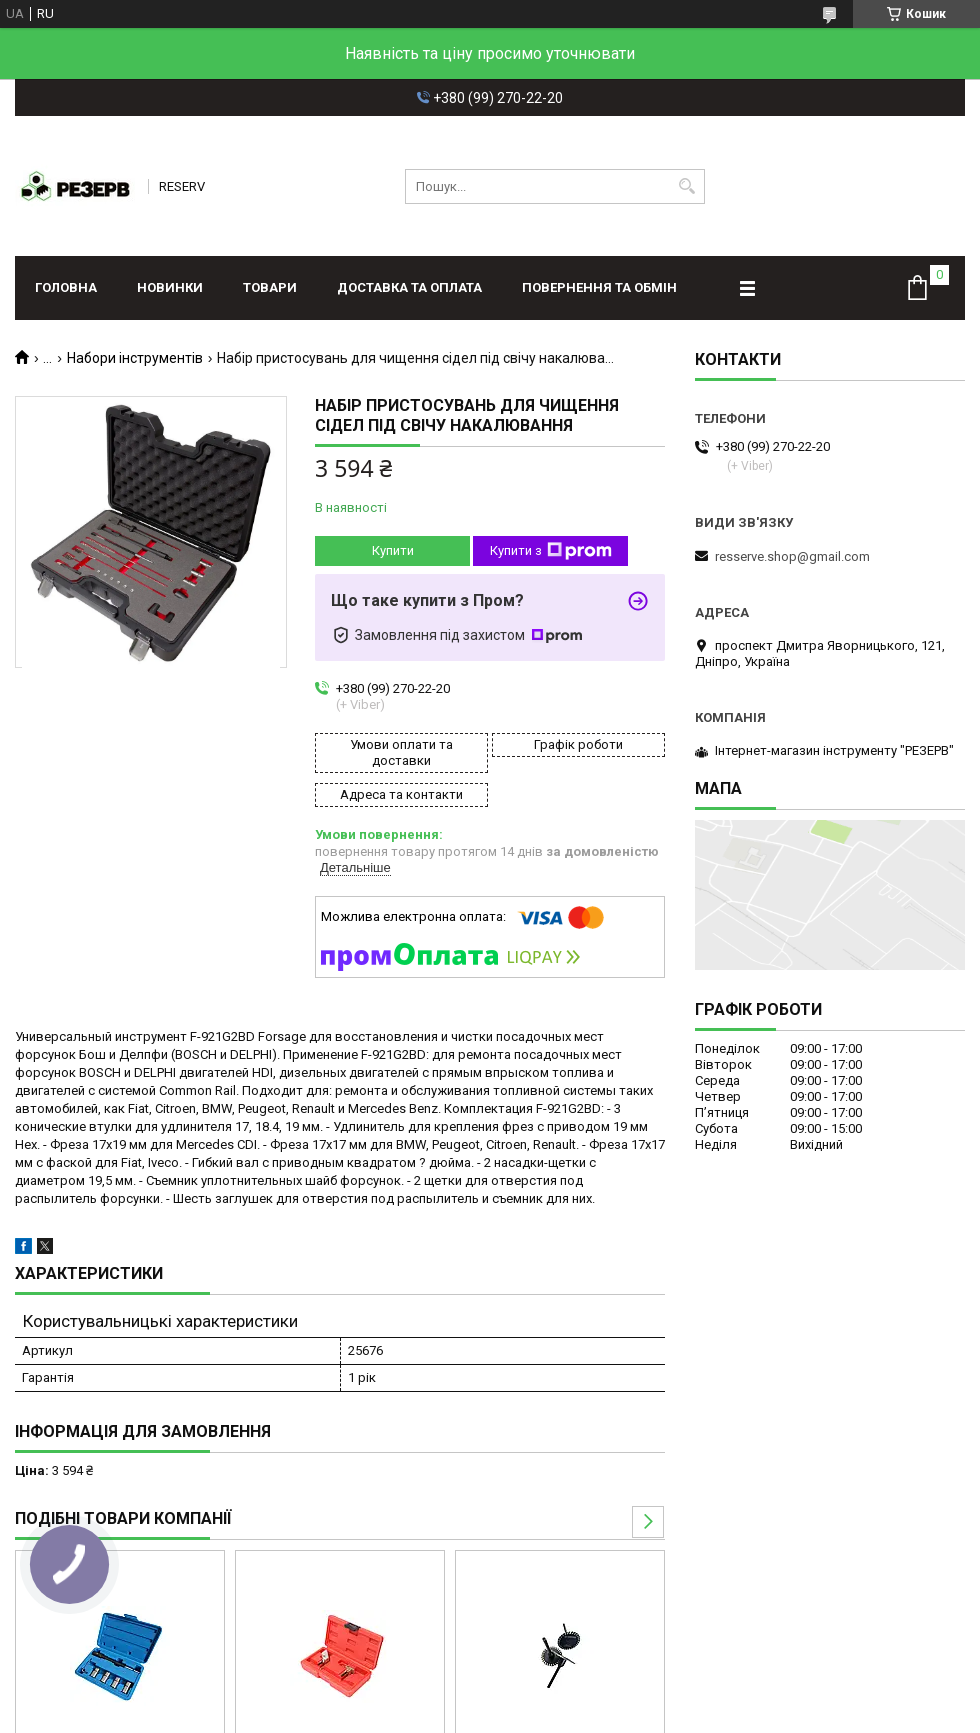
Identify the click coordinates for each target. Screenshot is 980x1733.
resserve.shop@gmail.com (792, 556)
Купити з (551, 551)
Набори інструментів (135, 358)
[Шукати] (687, 186)
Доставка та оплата (409, 287)
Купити (393, 550)
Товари (270, 287)
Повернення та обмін (599, 287)
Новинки (170, 287)
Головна (66, 287)
